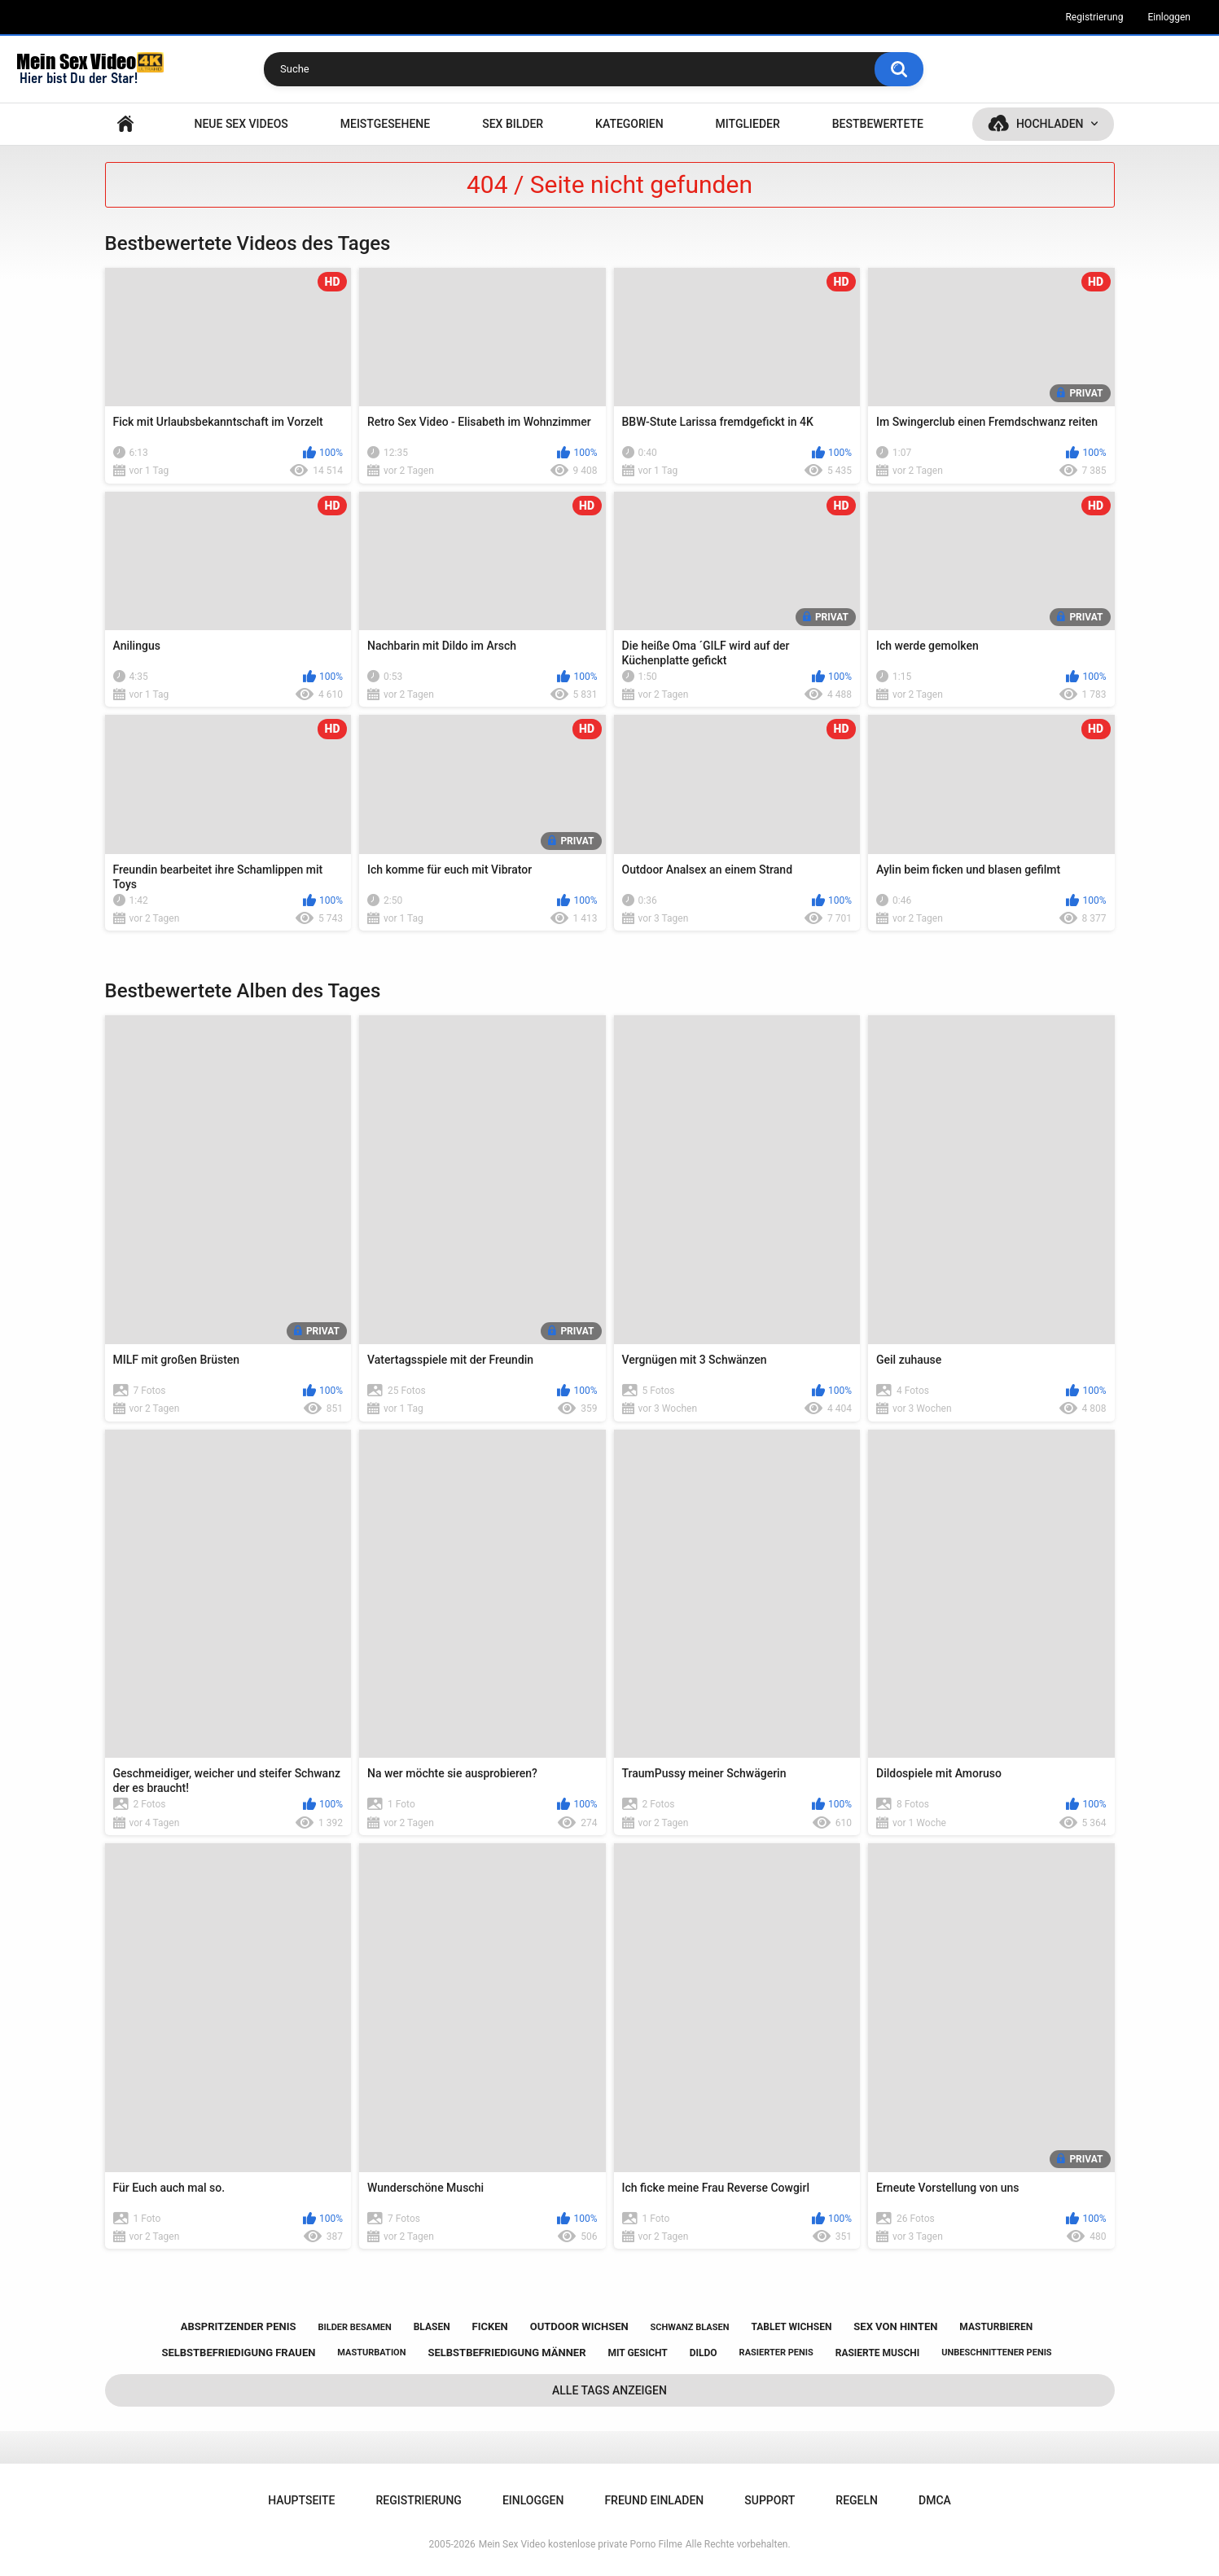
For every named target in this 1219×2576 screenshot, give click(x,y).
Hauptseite (125, 124)
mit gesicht (637, 2353)
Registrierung (1094, 17)
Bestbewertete (877, 123)
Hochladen (1050, 123)
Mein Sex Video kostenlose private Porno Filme (580, 2544)
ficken (490, 2326)
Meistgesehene (385, 123)
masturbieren (996, 2327)
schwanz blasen (690, 2327)
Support (769, 2500)
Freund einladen (654, 2500)
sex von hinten (895, 2326)
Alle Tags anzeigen (609, 2390)
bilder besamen (354, 2327)
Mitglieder (748, 123)
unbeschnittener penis (996, 2352)
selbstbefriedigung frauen (238, 2352)
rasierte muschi (877, 2353)
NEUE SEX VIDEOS (240, 123)
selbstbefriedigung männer (506, 2352)
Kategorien (629, 123)
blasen (432, 2327)
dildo (703, 2353)
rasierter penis (776, 2352)
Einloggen (1168, 17)
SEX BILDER (512, 123)
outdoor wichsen (579, 2326)
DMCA (935, 2500)
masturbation (371, 2352)
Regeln (856, 2500)
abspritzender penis (238, 2326)
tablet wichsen (791, 2327)
